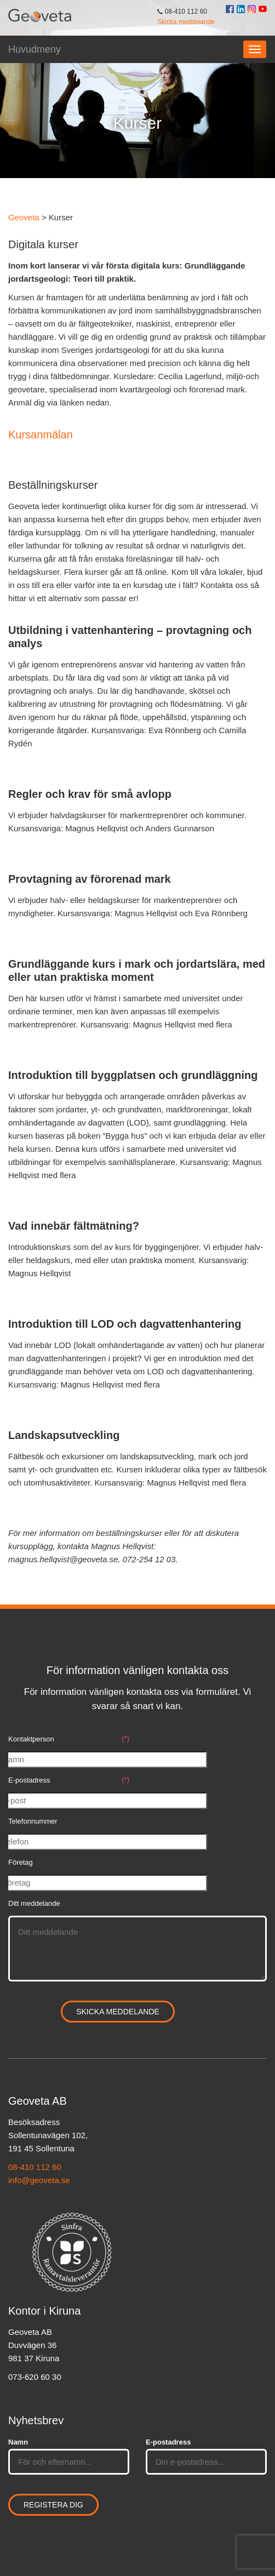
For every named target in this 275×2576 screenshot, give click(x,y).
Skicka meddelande (186, 22)
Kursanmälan (40, 435)
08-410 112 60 (34, 2167)
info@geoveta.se (39, 2180)
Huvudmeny (34, 49)
